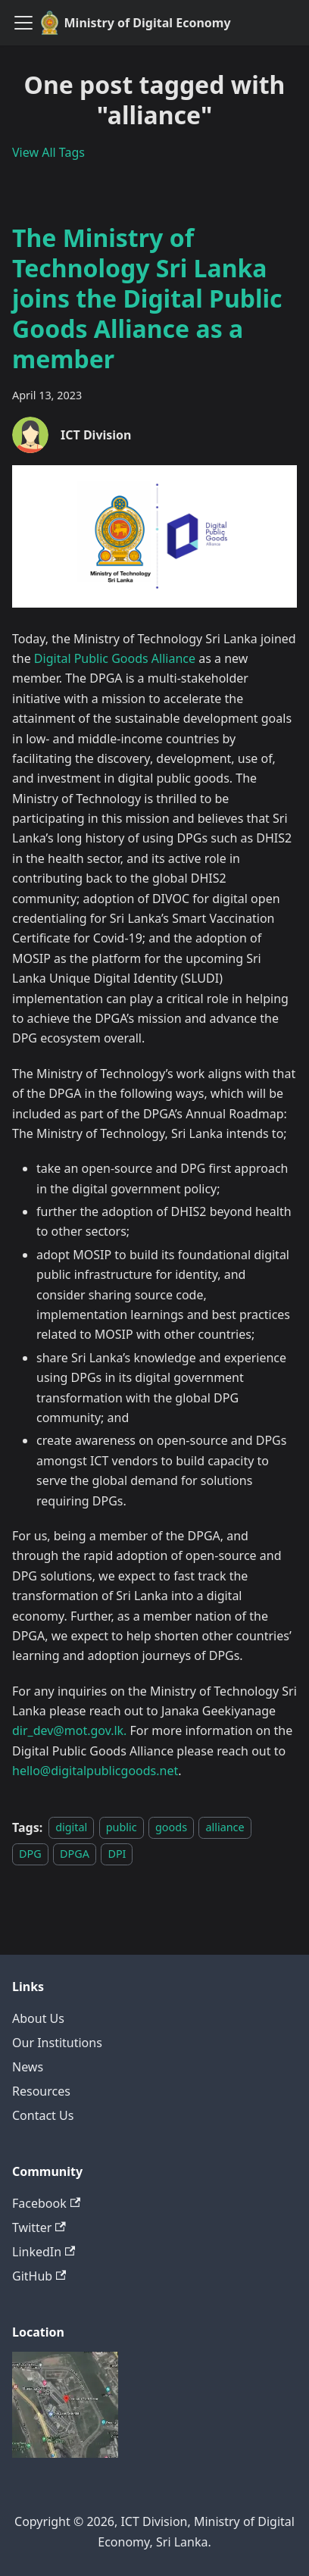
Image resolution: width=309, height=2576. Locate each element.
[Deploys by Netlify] (65, 2453)
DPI (117, 1853)
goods (171, 1828)
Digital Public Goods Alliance (114, 658)
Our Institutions (57, 2042)
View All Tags (48, 152)
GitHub (39, 2276)
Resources (41, 2091)
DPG (30, 1853)
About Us (38, 2018)
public (121, 1828)
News (27, 2067)
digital (71, 1828)
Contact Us (42, 2115)
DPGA (74, 1853)
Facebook (46, 2203)
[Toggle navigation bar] (23, 22)
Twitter (39, 2227)
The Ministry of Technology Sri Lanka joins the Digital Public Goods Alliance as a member (147, 298)
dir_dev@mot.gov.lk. (69, 1730)
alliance (224, 1828)
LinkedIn (43, 2251)
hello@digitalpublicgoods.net (95, 1770)
